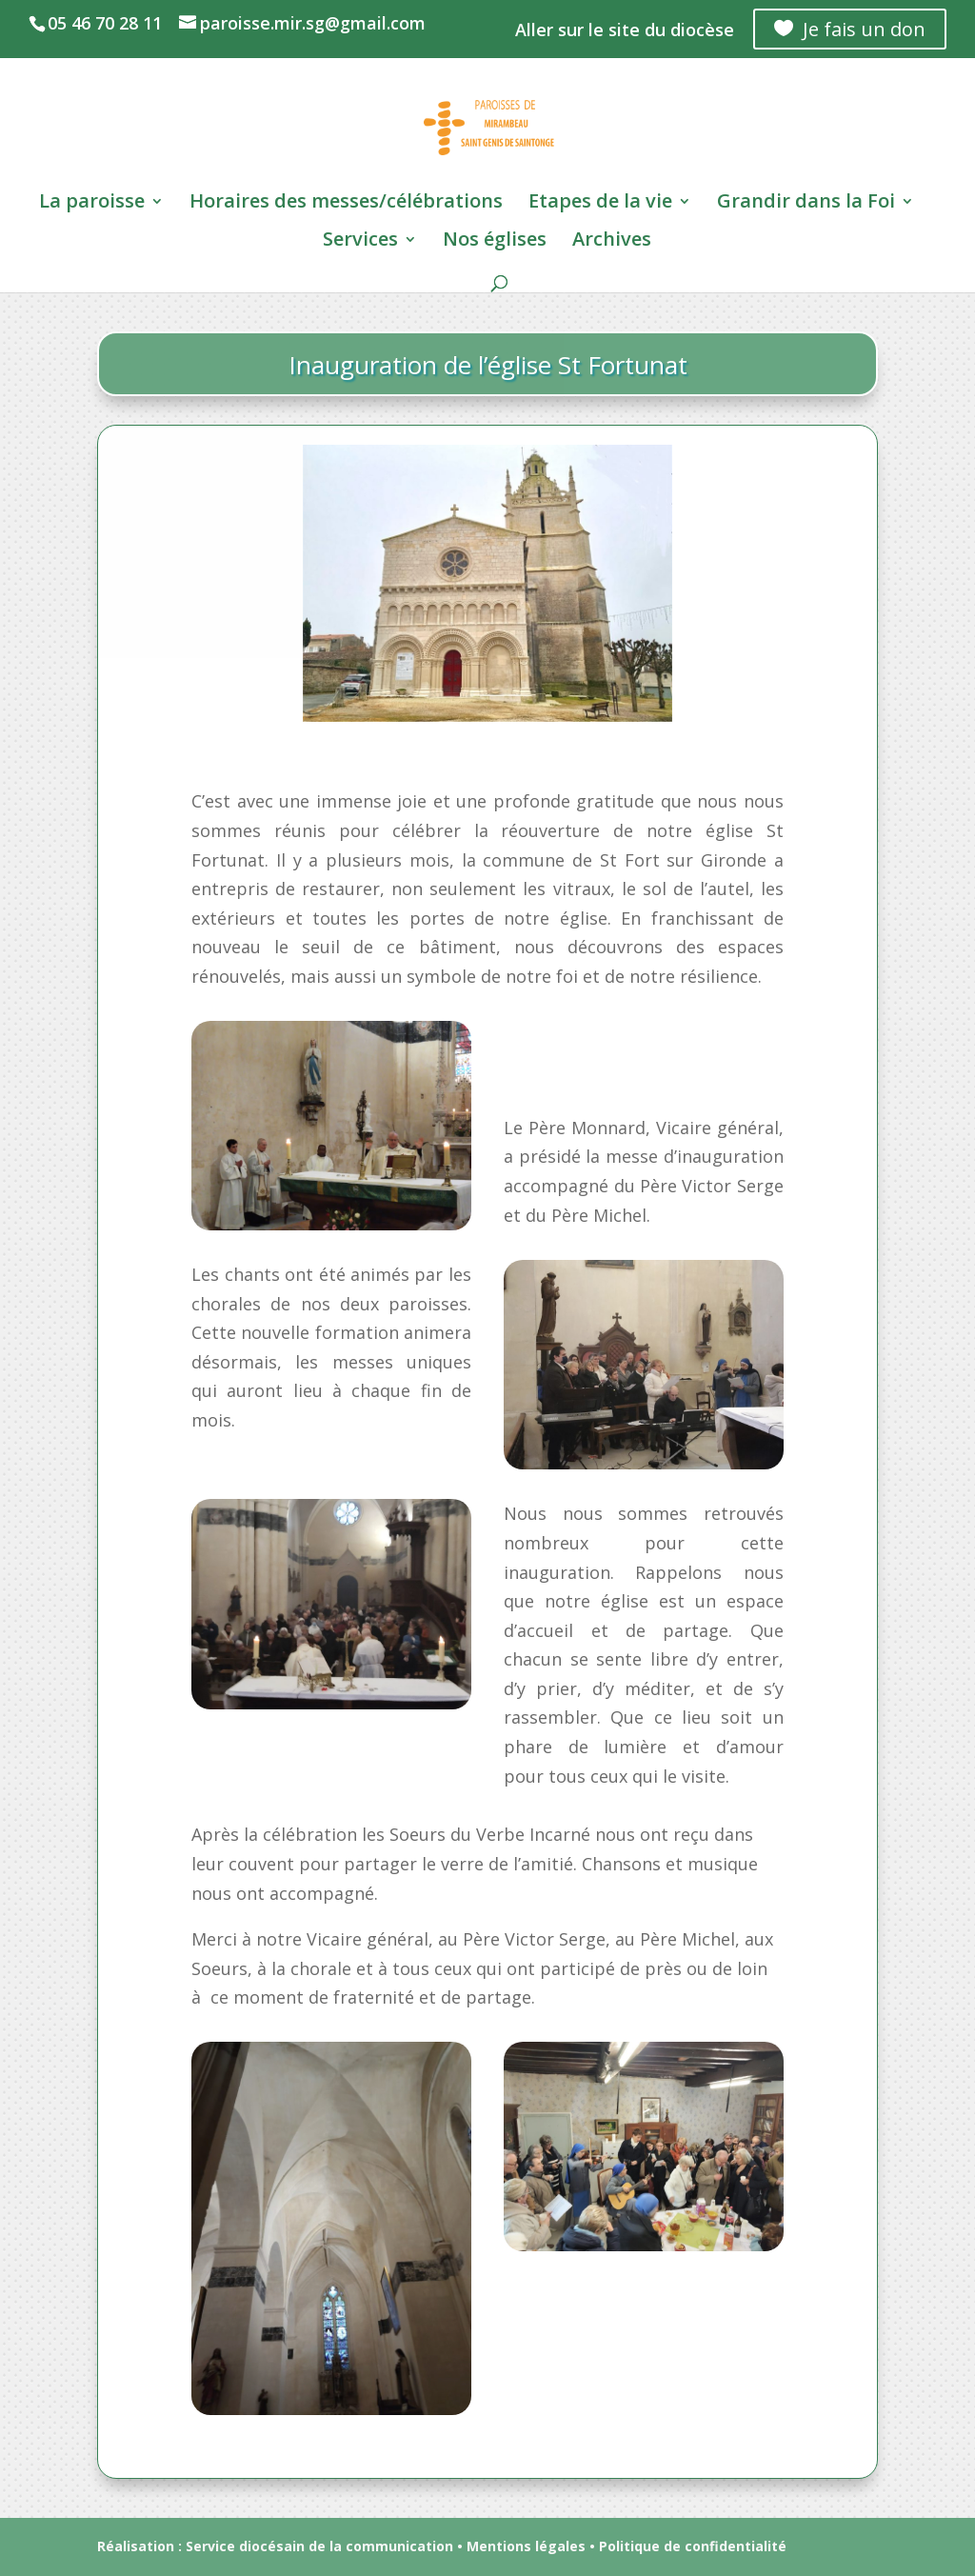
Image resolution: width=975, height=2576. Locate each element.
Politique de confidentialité (692, 2546)
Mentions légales (526, 2546)
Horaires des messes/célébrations (346, 203)
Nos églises (495, 241)
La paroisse (92, 203)
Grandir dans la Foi (806, 203)
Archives (611, 241)
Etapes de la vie (600, 203)
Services (360, 241)
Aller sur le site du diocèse (624, 31)
